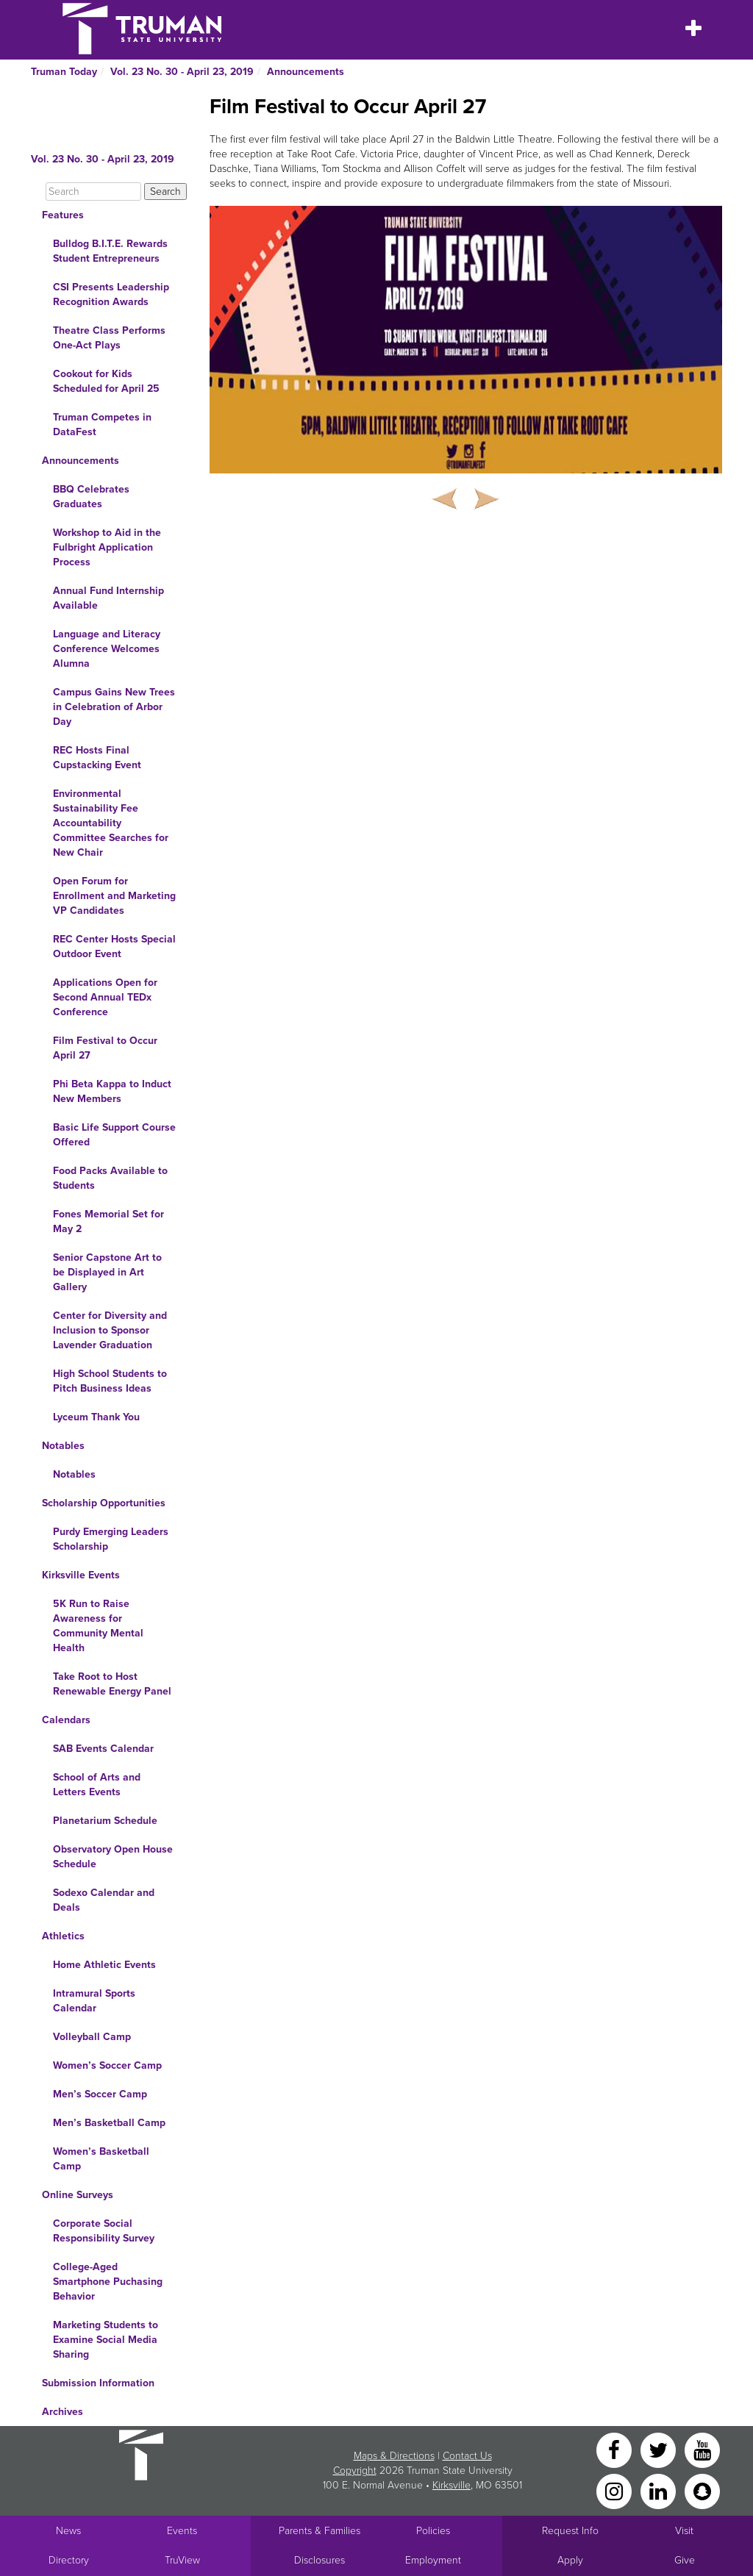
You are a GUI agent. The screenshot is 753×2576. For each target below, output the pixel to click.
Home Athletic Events (104, 1964)
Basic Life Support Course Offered (114, 1134)
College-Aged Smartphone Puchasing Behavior (108, 2282)
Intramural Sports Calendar (94, 2000)
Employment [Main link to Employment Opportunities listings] (433, 2560)
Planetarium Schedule (105, 1820)
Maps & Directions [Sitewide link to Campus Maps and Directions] (394, 2456)
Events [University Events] (182, 2531)
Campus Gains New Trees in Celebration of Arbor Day (114, 707)
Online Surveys (77, 2195)
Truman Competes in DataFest (102, 424)
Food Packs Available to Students (110, 1178)
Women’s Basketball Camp (101, 2158)
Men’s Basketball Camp (109, 2123)
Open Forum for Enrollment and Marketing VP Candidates (114, 896)
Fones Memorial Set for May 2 (108, 1221)
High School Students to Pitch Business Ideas (110, 1381)
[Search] (93, 191)
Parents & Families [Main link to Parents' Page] (319, 2531)
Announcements (305, 71)
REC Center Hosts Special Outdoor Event (114, 946)
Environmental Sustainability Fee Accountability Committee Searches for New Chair (110, 823)
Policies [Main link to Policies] (433, 2531)
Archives (62, 2411)
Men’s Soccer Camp (100, 2094)
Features (63, 215)
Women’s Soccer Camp (107, 2065)
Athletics (63, 1936)
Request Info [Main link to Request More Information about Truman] (570, 2531)
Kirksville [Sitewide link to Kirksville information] (451, 2485)
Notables (63, 1445)
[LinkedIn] (660, 2490)
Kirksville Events (81, 1575)
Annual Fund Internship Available (108, 598)
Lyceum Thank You (96, 1417)
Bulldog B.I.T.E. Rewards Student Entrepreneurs (110, 251)
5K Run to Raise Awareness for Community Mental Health (98, 1626)
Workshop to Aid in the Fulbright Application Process (107, 547)
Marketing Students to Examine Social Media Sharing (105, 2340)
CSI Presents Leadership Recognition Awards (111, 294)
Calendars (66, 1720)
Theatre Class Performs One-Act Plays (109, 337)
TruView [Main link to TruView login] (182, 2560)
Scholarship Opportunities (103, 1503)
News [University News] (68, 2531)
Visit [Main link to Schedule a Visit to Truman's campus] (684, 2531)
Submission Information (98, 2383)
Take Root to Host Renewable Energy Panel (112, 1683)
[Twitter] (660, 2449)
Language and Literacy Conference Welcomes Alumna (106, 649)
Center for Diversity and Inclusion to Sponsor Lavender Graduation (110, 1330)
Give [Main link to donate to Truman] (684, 2560)
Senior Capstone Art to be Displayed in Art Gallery (107, 1272)
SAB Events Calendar (103, 1748)
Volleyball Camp (92, 2037)
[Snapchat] (702, 2490)
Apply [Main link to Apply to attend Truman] (570, 2560)
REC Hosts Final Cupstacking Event (97, 757)
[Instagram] (615, 2490)
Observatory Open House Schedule (113, 1856)
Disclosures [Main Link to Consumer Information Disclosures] (319, 2560)
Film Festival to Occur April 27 (105, 1048)
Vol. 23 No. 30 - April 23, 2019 (182, 71)
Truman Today (64, 71)
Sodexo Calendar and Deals (103, 1900)
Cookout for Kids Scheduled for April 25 (106, 381)
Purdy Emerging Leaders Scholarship (110, 1539)
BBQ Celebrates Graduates (91, 496)
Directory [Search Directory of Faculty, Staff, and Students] (69, 2560)
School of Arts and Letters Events (96, 1784)
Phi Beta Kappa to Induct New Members (112, 1091)
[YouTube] (702, 2449)
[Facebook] (615, 2449)
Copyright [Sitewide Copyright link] (354, 2470)
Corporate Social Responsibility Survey (103, 2230)
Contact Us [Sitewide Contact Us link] (467, 2456)
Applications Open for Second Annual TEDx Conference (105, 997)
